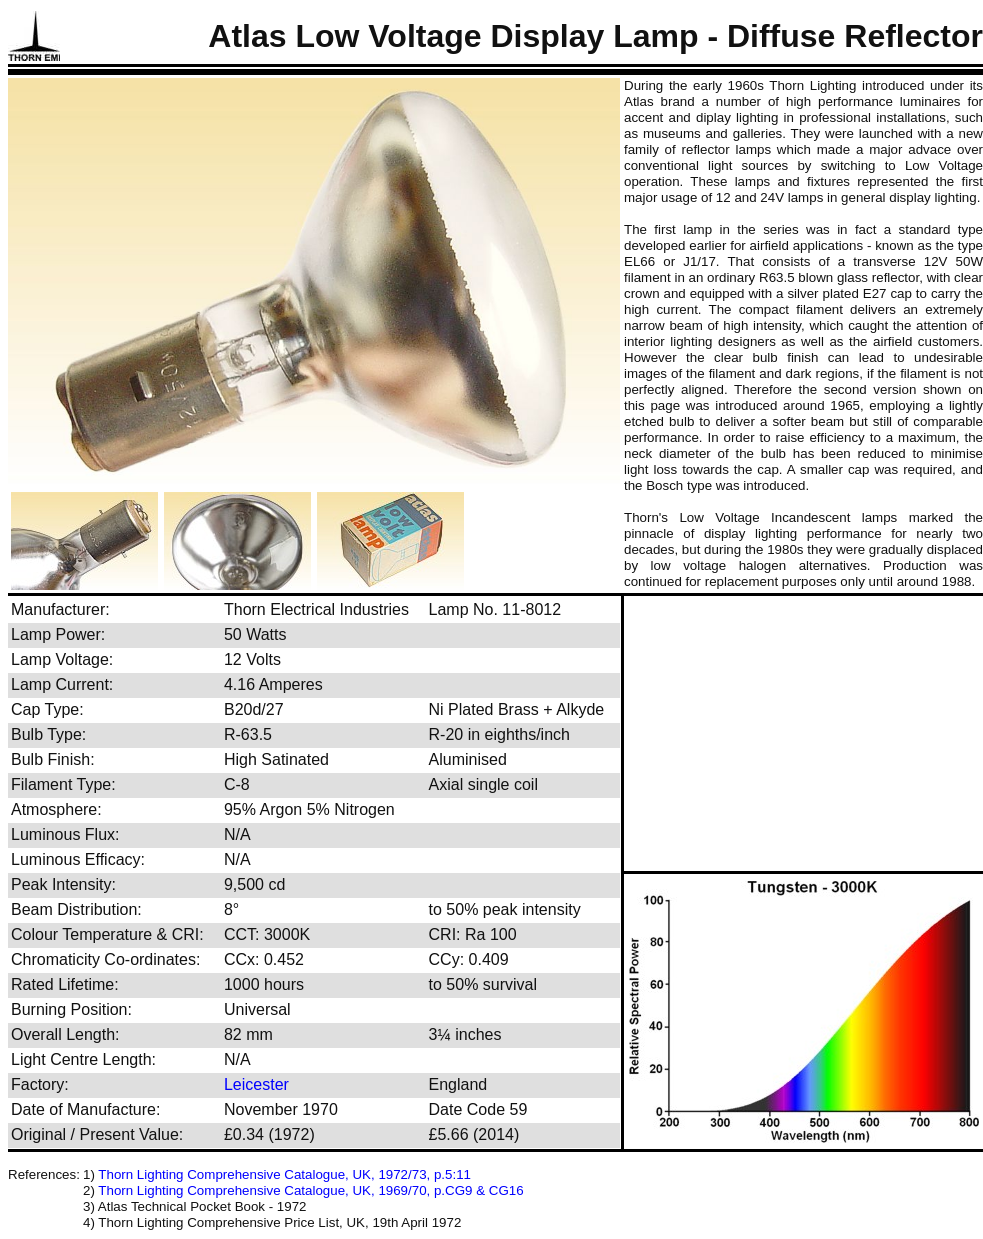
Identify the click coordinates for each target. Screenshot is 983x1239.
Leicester (256, 1084)
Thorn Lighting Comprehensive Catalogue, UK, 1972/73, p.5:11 (284, 1174)
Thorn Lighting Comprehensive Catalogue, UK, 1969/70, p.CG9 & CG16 (310, 1190)
